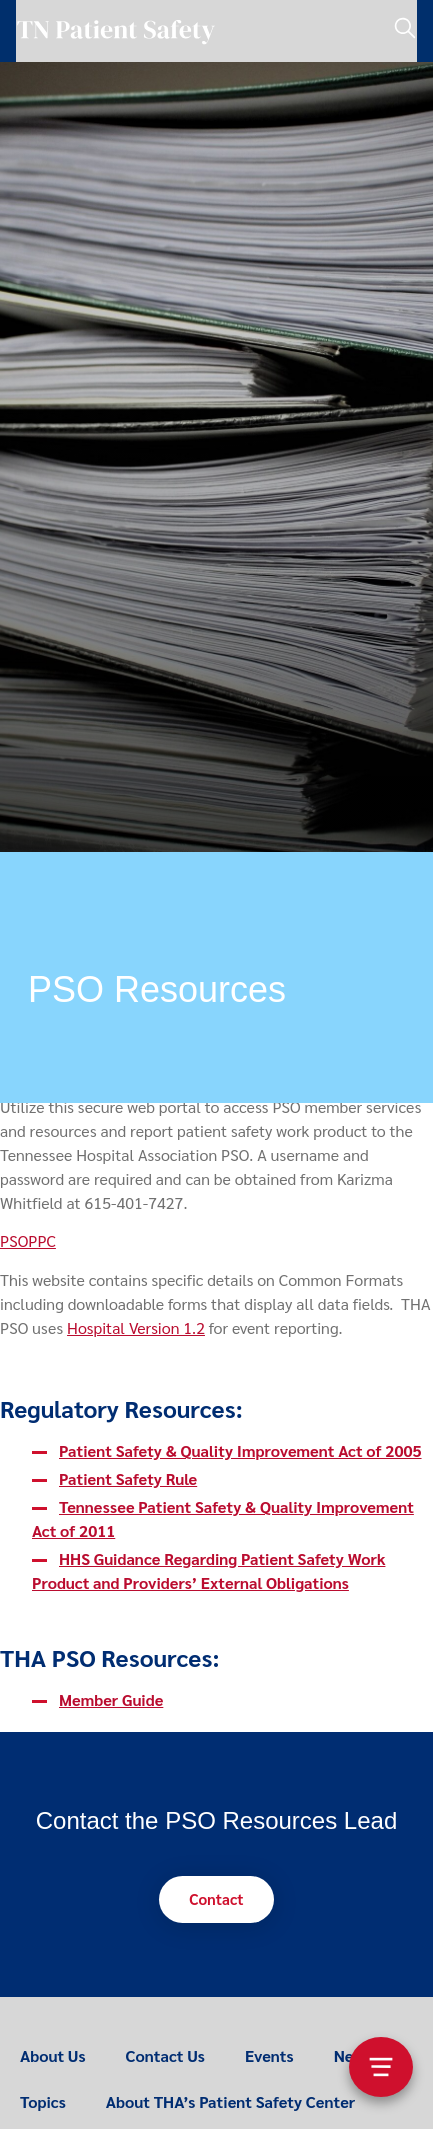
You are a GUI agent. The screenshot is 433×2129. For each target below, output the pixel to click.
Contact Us (165, 2055)
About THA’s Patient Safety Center (230, 2101)
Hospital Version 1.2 (136, 1327)
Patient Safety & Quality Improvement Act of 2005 (240, 1450)
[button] (216, 1899)
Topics (43, 2101)
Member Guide (111, 1699)
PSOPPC (28, 1240)
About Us (53, 2055)
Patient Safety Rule (128, 1478)
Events (269, 2055)
